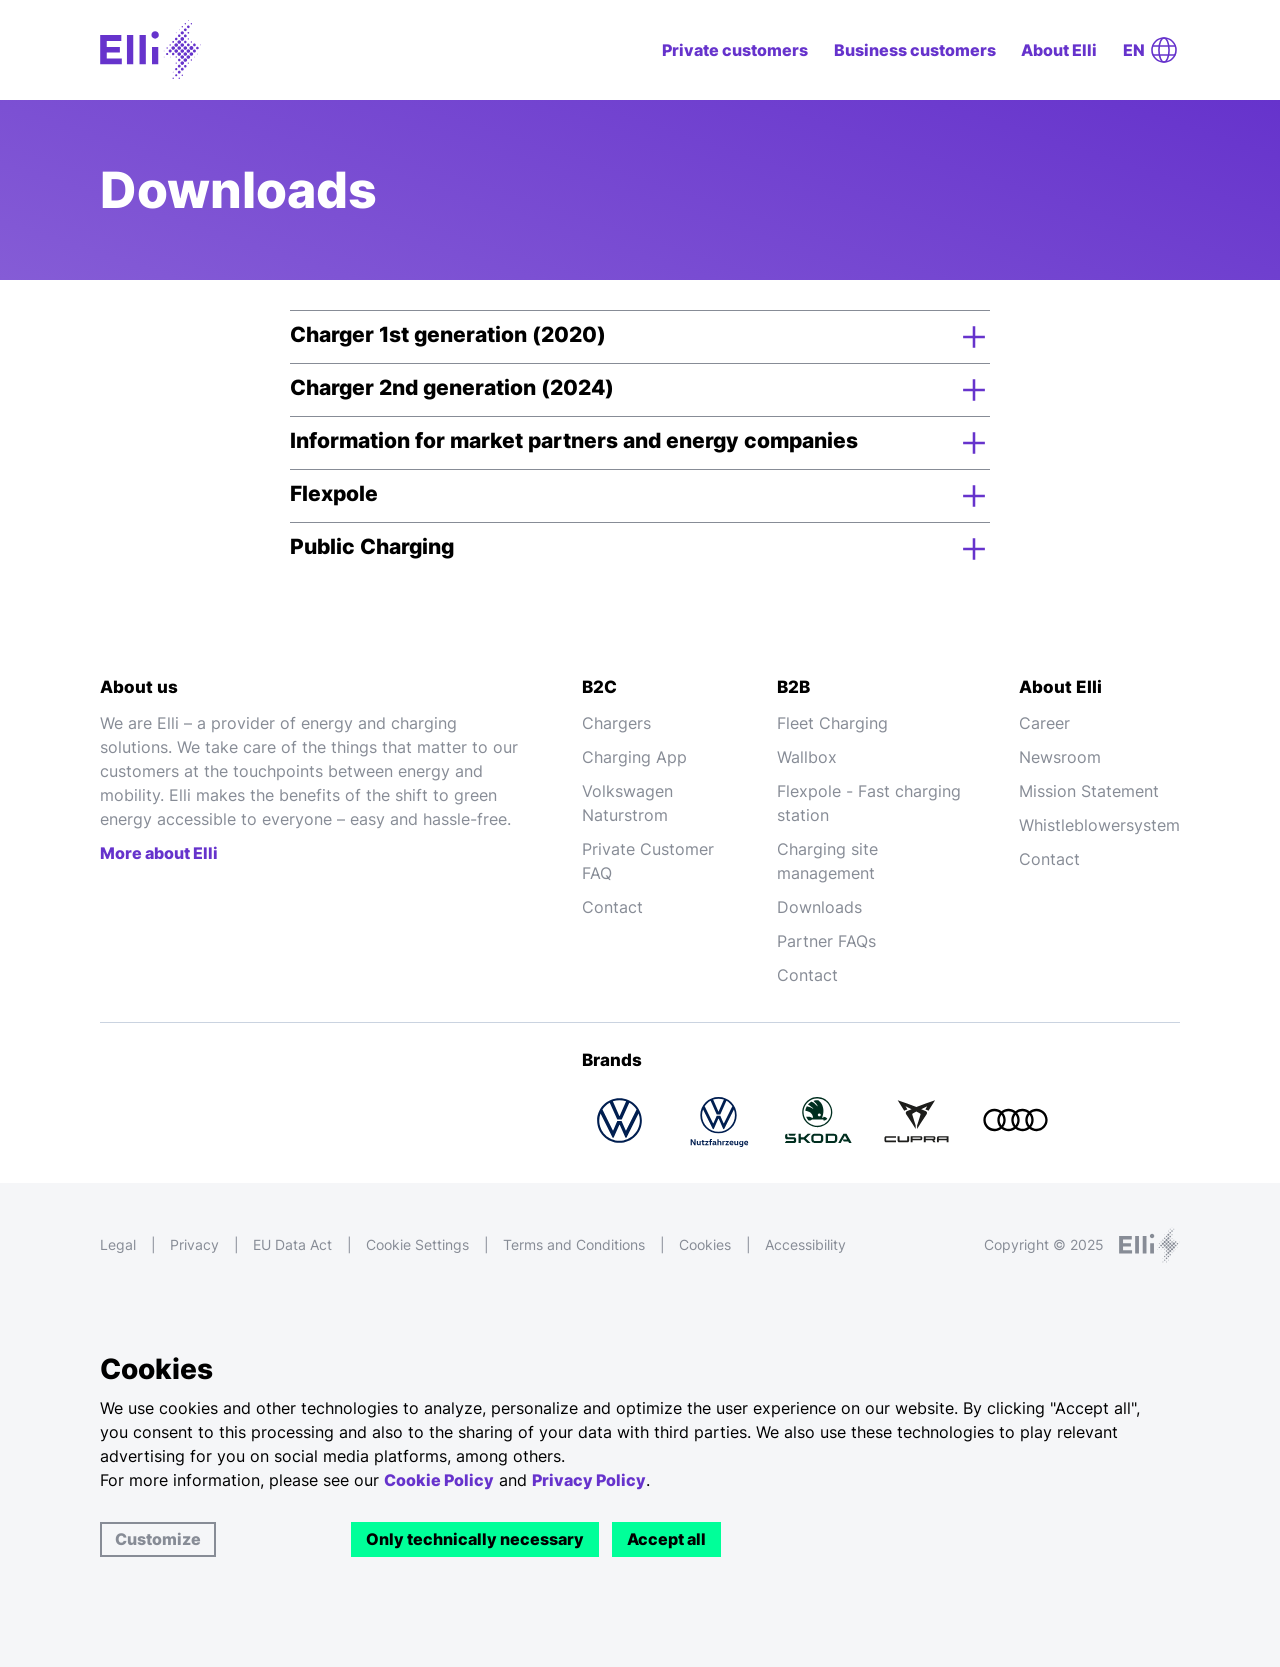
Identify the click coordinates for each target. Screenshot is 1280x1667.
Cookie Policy (439, 1480)
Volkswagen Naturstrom (627, 803)
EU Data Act (292, 1244)
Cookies (705, 1244)
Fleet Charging (832, 723)
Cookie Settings (417, 1244)
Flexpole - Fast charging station (869, 803)
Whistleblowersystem (1099, 825)
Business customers (915, 50)
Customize (158, 1539)
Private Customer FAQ (648, 861)
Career (1044, 723)
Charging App (634, 757)
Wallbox (807, 757)
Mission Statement (1089, 791)
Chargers (616, 723)
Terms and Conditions (574, 1244)
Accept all (666, 1539)
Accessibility (805, 1244)
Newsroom (1060, 757)
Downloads (819, 907)
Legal (118, 1244)
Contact (612, 907)
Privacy (194, 1244)
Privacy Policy (589, 1480)
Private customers (735, 50)
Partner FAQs (826, 941)
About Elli (1059, 50)
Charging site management (827, 861)
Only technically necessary (475, 1539)
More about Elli (159, 853)
